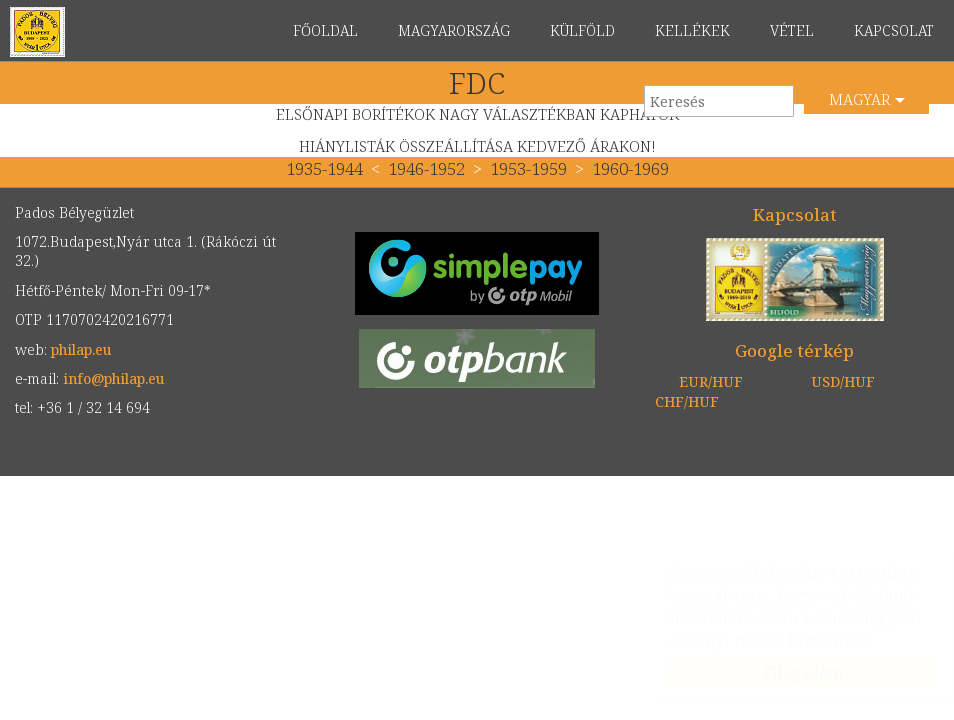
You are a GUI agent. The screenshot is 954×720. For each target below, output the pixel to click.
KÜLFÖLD (582, 30)
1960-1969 (630, 168)
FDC (477, 82)
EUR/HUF (711, 381)
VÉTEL (792, 30)
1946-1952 (426, 168)
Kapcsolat (795, 214)
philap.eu (37, 32)
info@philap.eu (113, 378)
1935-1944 (326, 168)
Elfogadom (784, 673)
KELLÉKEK (692, 30)
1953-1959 (528, 168)
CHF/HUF (687, 401)
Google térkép (794, 350)
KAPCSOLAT (894, 30)
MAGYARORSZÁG (454, 30)
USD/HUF (843, 381)
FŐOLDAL (325, 30)
